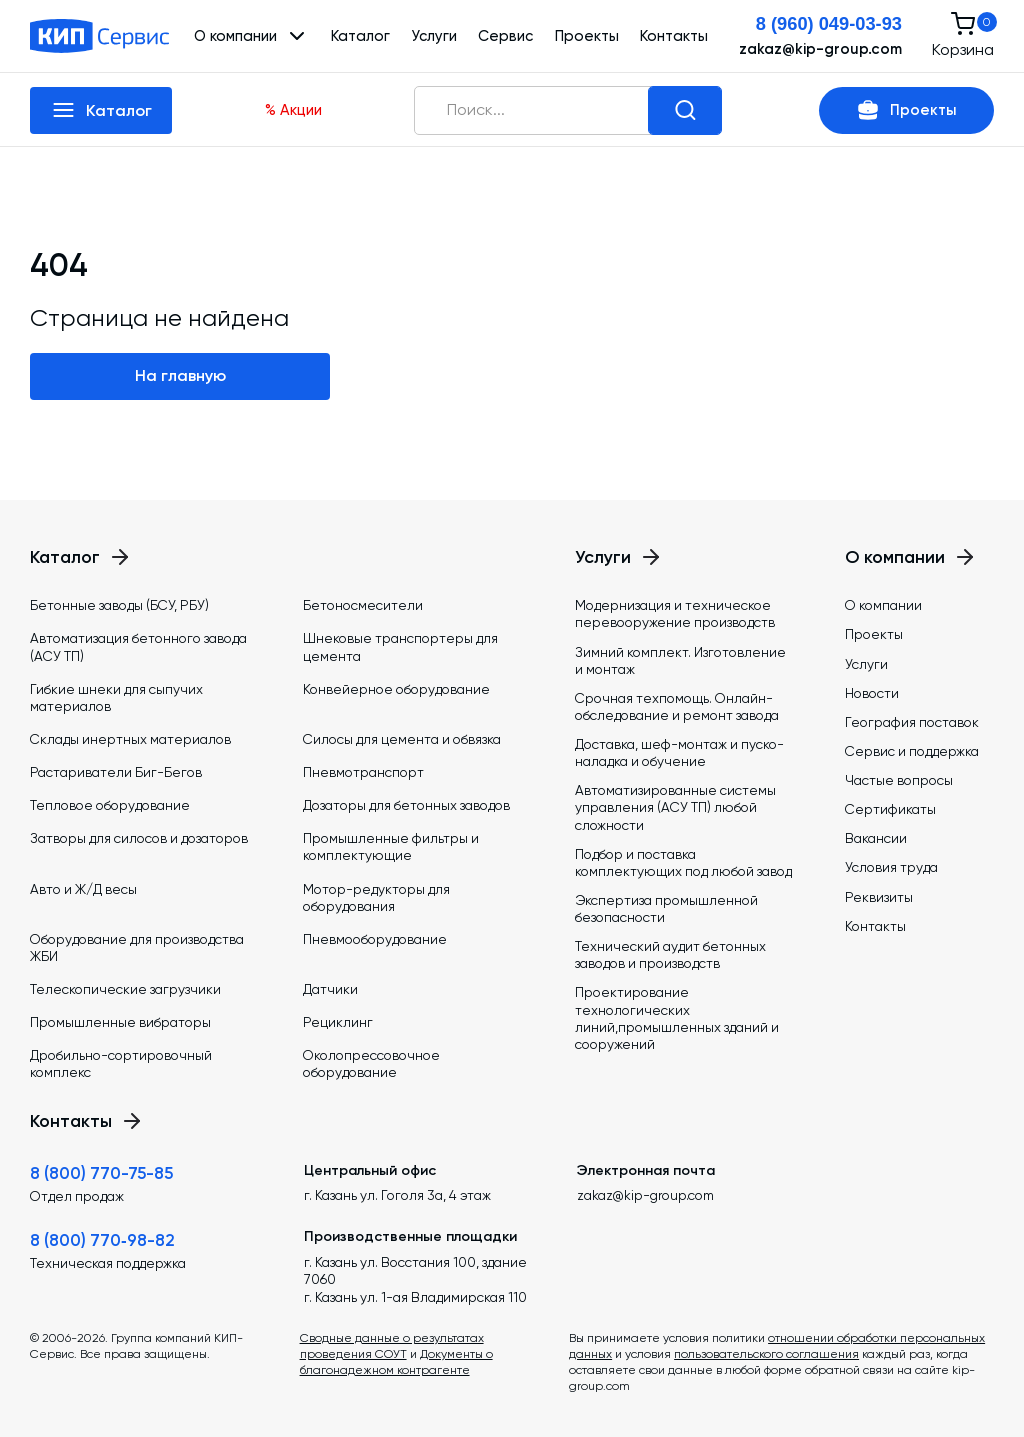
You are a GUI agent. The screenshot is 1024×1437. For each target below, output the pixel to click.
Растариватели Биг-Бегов (116, 772)
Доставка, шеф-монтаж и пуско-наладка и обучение (679, 752)
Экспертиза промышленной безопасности (666, 908)
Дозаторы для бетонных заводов (406, 805)
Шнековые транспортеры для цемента (400, 646)
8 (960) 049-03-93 (829, 23)
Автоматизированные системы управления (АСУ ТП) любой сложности (675, 807)
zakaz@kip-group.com (820, 49)
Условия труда (891, 867)
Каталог (360, 36)
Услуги (434, 36)
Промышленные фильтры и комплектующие (391, 846)
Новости (872, 693)
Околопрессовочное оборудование (371, 1063)
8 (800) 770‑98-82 (102, 1240)
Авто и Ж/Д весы (83, 889)
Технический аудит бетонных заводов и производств (670, 954)
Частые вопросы (899, 780)
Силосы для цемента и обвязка (402, 739)
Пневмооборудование (375, 939)
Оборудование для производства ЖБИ (137, 947)
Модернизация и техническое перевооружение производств (675, 613)
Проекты (587, 36)
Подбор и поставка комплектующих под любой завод (683, 862)
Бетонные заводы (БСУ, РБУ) (119, 605)
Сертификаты (890, 809)
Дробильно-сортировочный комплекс (121, 1063)
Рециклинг (338, 1022)
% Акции (293, 110)
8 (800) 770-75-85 (101, 1173)
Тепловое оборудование (110, 805)
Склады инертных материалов (130, 739)
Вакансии (876, 838)
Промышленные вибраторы (120, 1022)
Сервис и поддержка (912, 751)
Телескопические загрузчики (125, 989)
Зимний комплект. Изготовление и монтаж (680, 660)
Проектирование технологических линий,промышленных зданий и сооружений (677, 1017)
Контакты (674, 36)
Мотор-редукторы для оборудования (376, 897)
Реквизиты (879, 897)
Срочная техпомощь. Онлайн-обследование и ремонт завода (677, 706)
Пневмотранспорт (363, 772)
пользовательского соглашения (766, 1354)
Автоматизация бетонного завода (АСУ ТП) (138, 646)
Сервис (505, 36)
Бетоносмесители (363, 605)
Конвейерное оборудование (396, 689)
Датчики (330, 989)
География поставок (912, 722)
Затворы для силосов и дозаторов (139, 838)
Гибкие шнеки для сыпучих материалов (116, 697)
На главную (180, 375)
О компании (883, 605)
